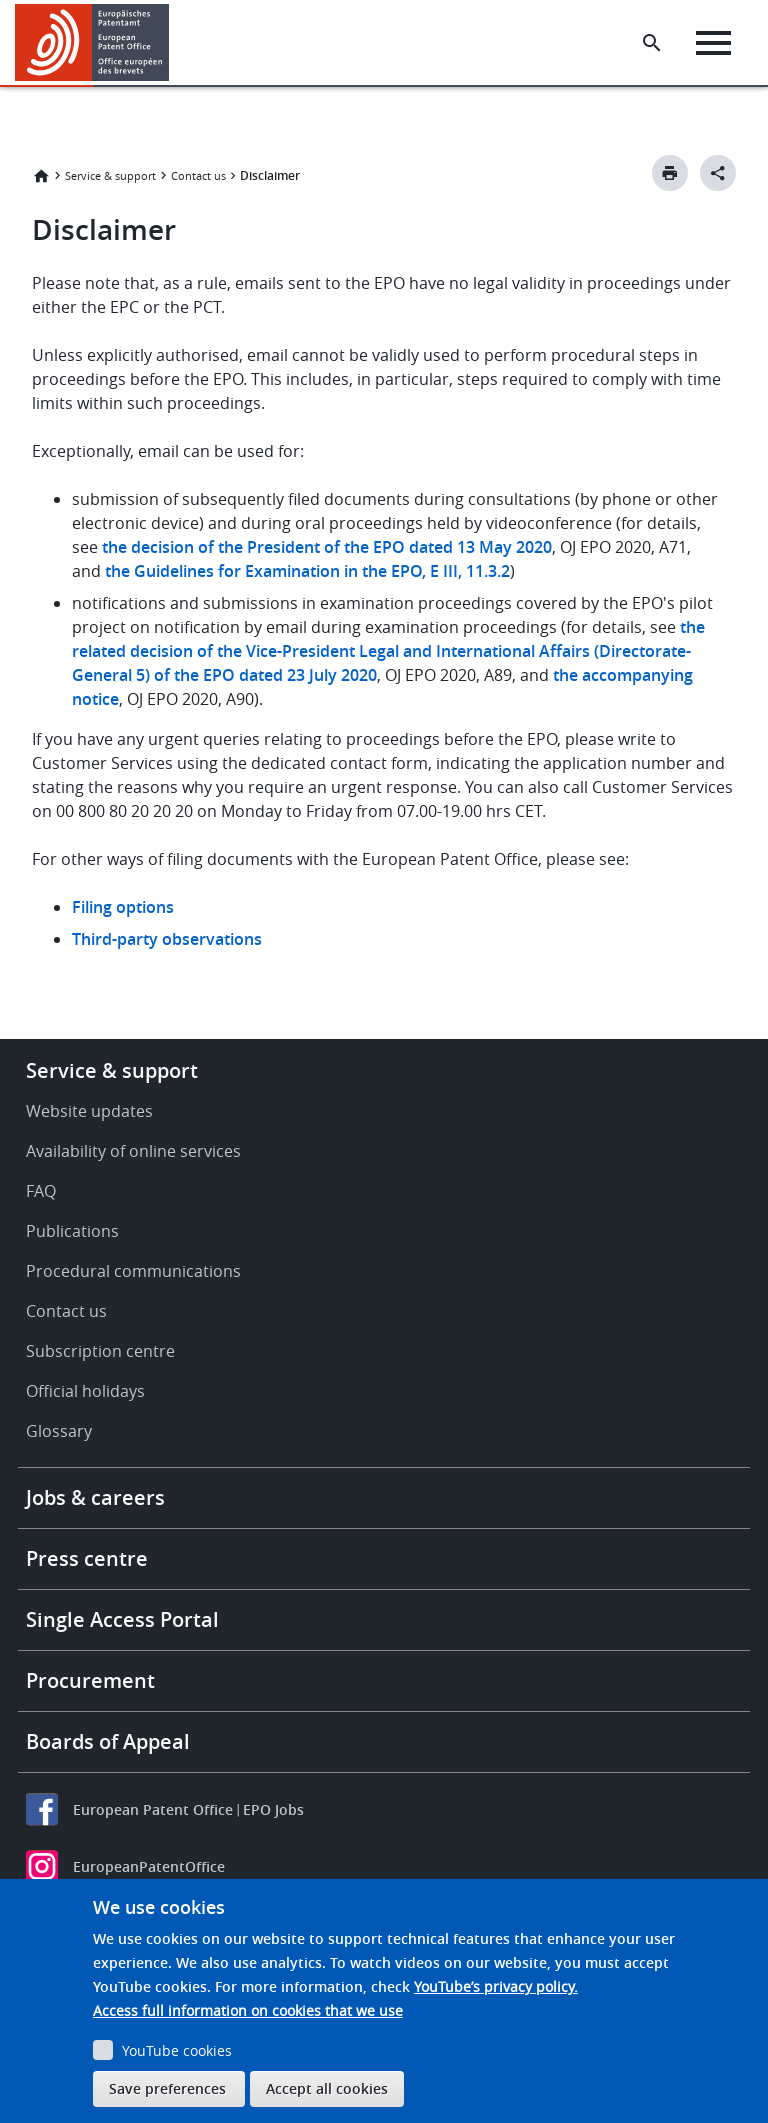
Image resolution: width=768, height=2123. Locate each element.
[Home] (92, 42)
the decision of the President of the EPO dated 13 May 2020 (327, 547)
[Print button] (670, 173)
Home (41, 176)
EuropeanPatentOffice (149, 1866)
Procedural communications (133, 1271)
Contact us (198, 175)
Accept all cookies (327, 2088)
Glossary (59, 1431)
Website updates (89, 1111)
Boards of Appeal (108, 1741)
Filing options (123, 907)
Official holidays (85, 1391)
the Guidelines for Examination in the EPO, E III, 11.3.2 (307, 571)
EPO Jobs (273, 1809)
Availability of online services (133, 1151)
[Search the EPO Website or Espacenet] (652, 43)
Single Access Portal (122, 1619)
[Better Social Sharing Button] (718, 173)
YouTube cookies (177, 2050)
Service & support (110, 175)
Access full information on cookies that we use (248, 2010)
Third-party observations (167, 939)
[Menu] (713, 43)
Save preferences (167, 2088)
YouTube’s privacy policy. (496, 1986)
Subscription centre (100, 1351)
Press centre (87, 1558)
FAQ (41, 1191)
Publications (72, 1231)
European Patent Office (153, 1809)
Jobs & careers (95, 1497)
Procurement (90, 1680)
